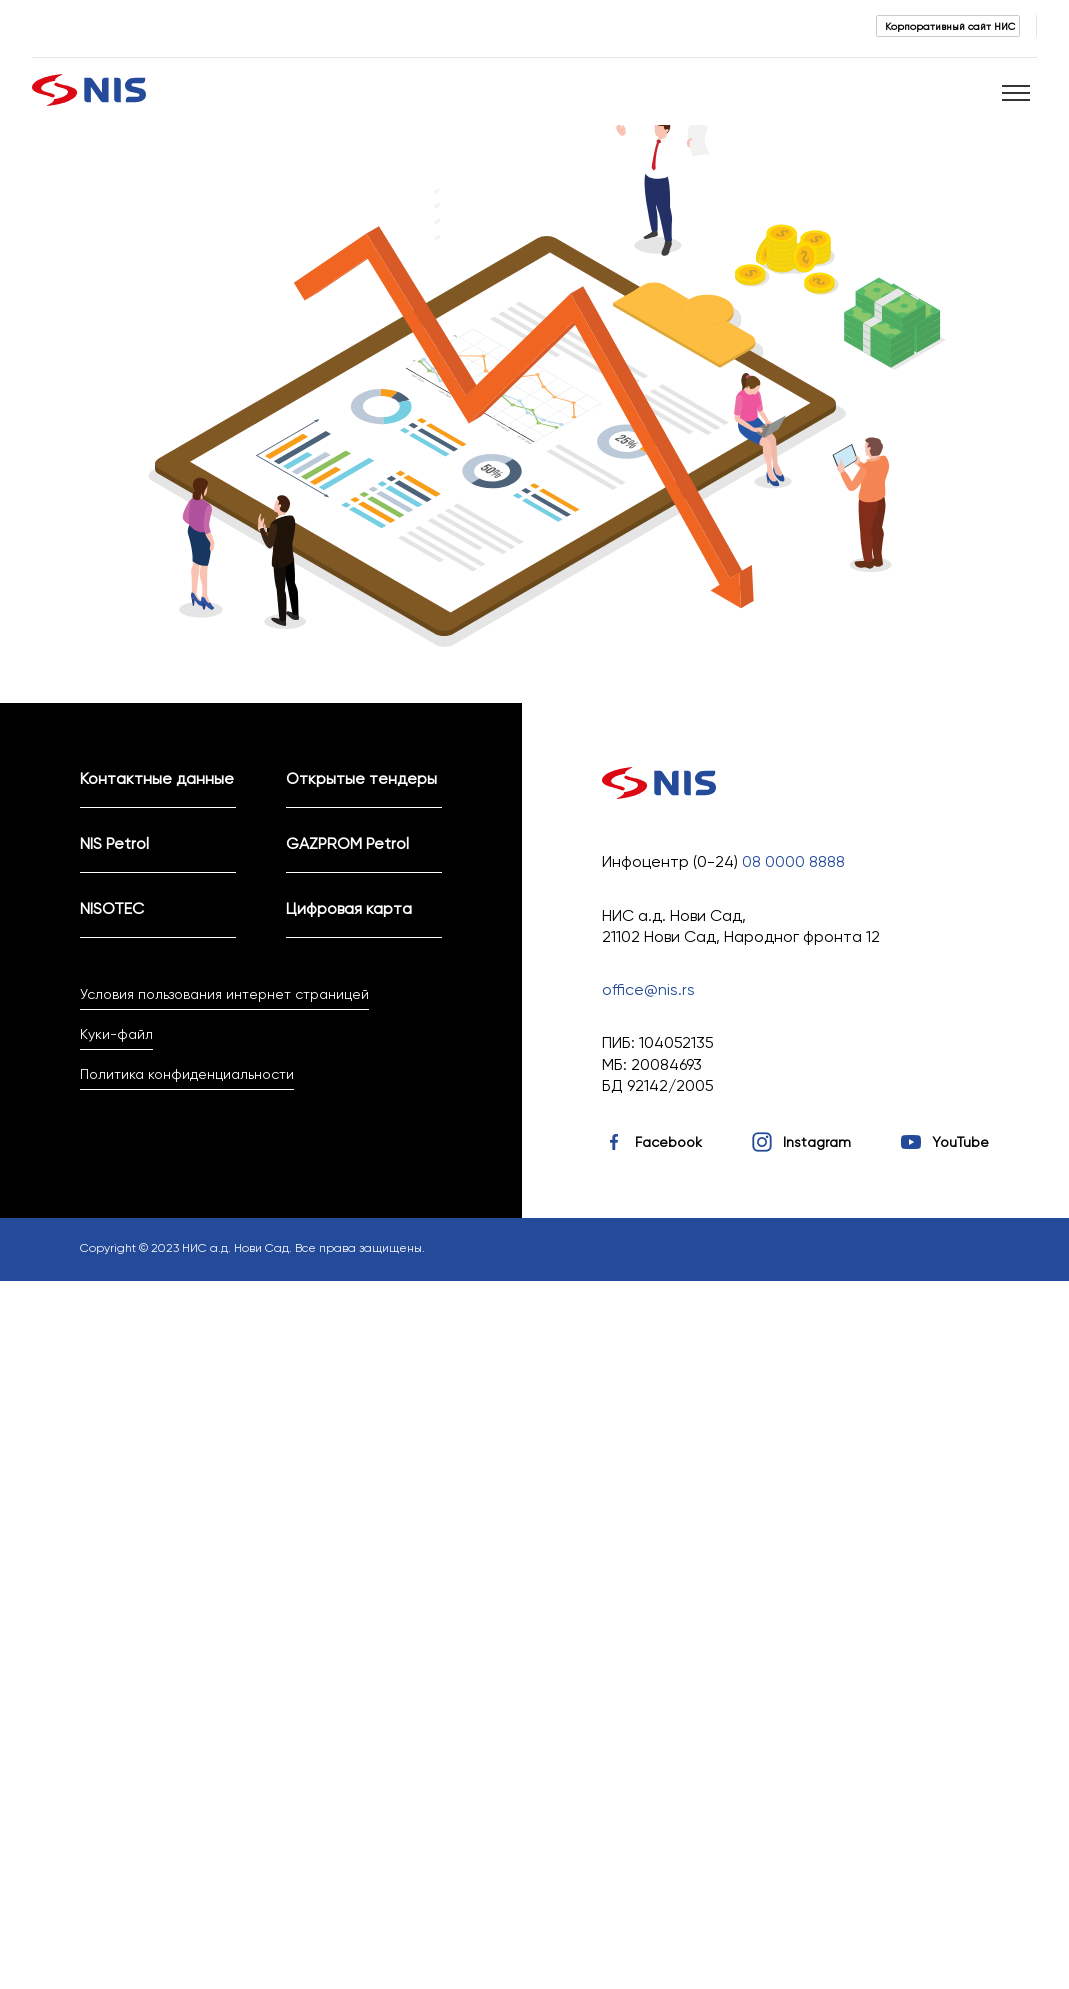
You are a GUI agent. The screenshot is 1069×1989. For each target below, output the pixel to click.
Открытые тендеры (361, 778)
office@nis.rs (648, 989)
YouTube (960, 1142)
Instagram (817, 1142)
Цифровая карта (349, 908)
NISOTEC (112, 908)
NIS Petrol (114, 843)
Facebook (668, 1142)
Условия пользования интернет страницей (224, 994)
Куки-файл (116, 1034)
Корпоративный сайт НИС (950, 26)
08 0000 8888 (793, 861)
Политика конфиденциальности (187, 1074)
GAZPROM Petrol (347, 843)
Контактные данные (157, 778)
